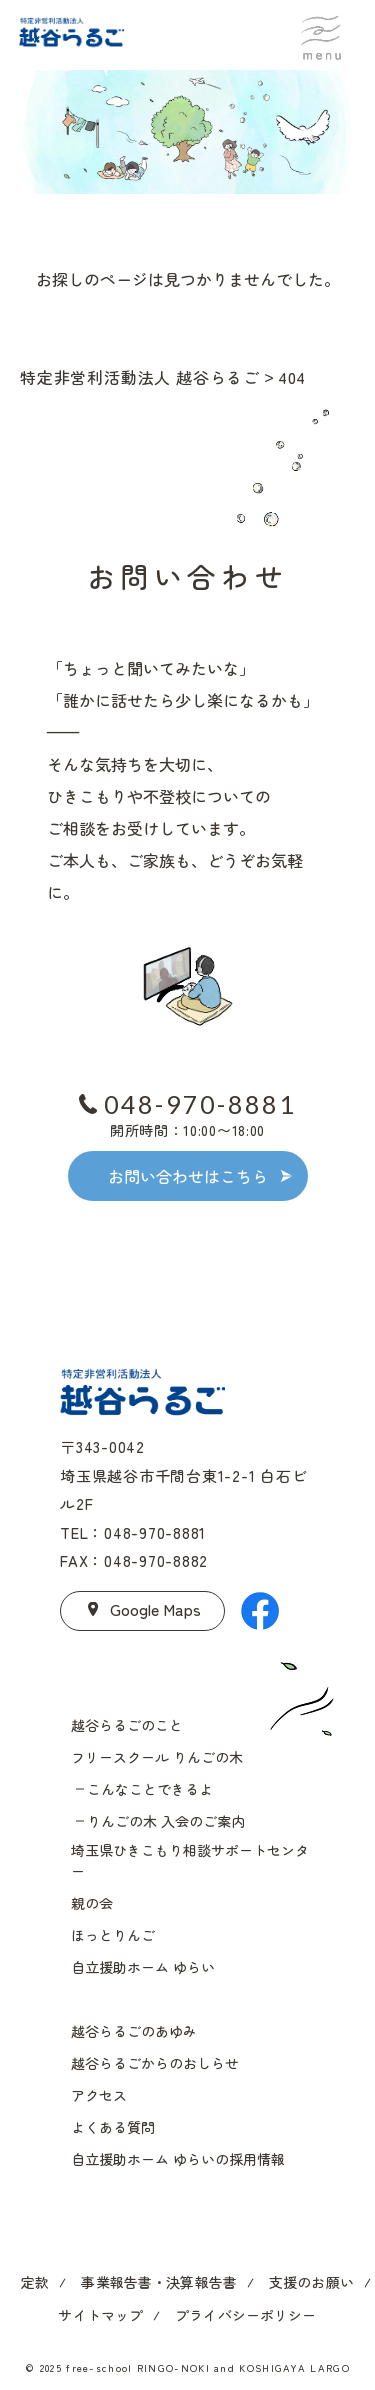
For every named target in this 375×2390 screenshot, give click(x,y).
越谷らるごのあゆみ (134, 2031)
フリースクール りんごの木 (157, 1757)
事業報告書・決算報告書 (159, 2282)
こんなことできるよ (150, 1789)
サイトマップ (100, 2315)
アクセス (99, 2095)
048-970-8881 (200, 1104)
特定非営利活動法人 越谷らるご (140, 377)
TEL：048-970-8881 (133, 1532)
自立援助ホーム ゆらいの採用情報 (178, 2159)
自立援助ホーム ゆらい (143, 1967)
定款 (35, 2282)
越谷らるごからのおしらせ (155, 2063)
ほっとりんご (113, 1935)
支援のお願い (311, 2282)
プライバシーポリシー (245, 2315)
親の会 (92, 1903)
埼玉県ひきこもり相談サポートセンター (190, 1860)
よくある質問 (113, 2127)
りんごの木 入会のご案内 (166, 1821)
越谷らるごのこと (127, 1725)
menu (321, 32)
